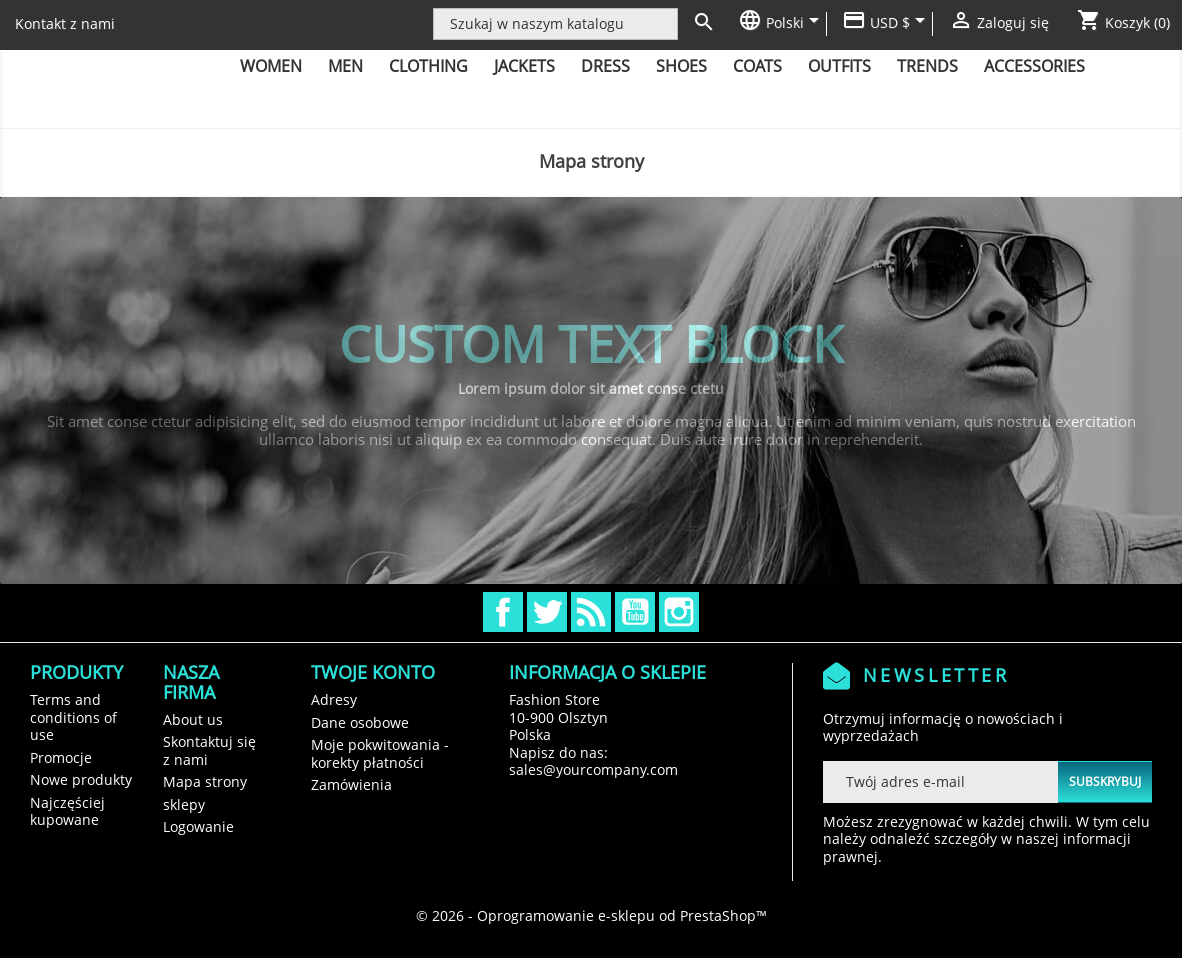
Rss (591, 612)
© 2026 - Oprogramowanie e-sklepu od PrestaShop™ (591, 915)
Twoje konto (373, 672)
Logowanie (198, 826)
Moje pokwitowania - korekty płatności (380, 753)
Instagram (679, 612)
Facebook (503, 612)
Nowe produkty (81, 779)
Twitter (547, 612)
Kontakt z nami (65, 23)
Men (345, 66)
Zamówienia (351, 784)
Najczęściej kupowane (67, 811)
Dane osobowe (360, 722)
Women (271, 66)
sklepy (184, 804)
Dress (605, 66)
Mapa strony (205, 781)
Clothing (428, 66)
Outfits (839, 66)
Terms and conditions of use (73, 717)
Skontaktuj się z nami (209, 750)
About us (193, 719)
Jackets (524, 66)
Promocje (61, 757)
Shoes (681, 66)
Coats (757, 66)
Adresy (334, 699)
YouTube (635, 612)
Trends (927, 66)
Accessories (1034, 66)
